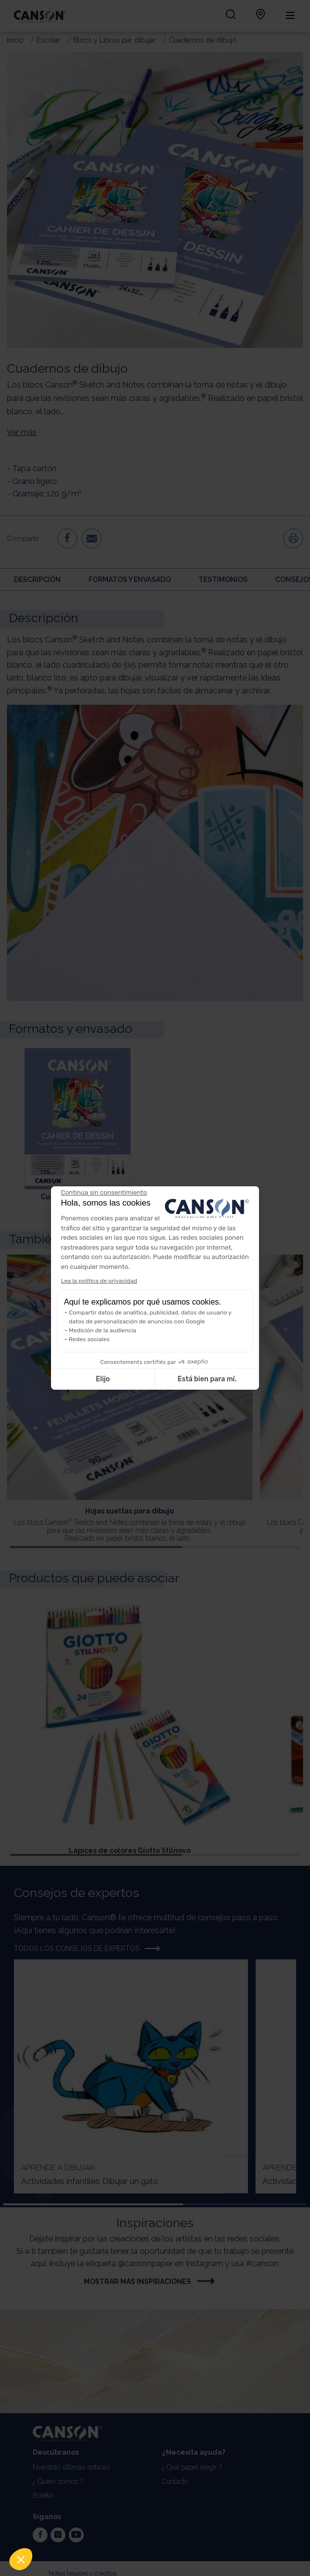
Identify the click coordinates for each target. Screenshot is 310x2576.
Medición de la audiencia (102, 1330)
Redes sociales (89, 1339)
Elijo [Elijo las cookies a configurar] (102, 1379)
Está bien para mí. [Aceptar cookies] (207, 1379)
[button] (21, 2559)
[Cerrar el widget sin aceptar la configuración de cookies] (104, 1193)
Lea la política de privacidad (99, 1280)
